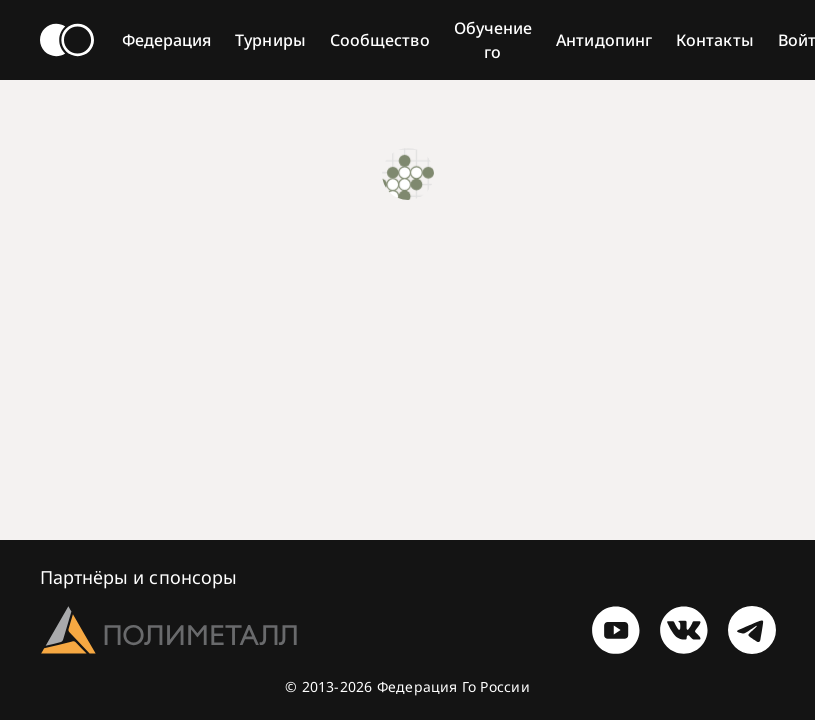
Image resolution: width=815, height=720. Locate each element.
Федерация (167, 40)
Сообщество (380, 40)
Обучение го (493, 40)
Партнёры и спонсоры (139, 577)
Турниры (270, 40)
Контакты (715, 40)
